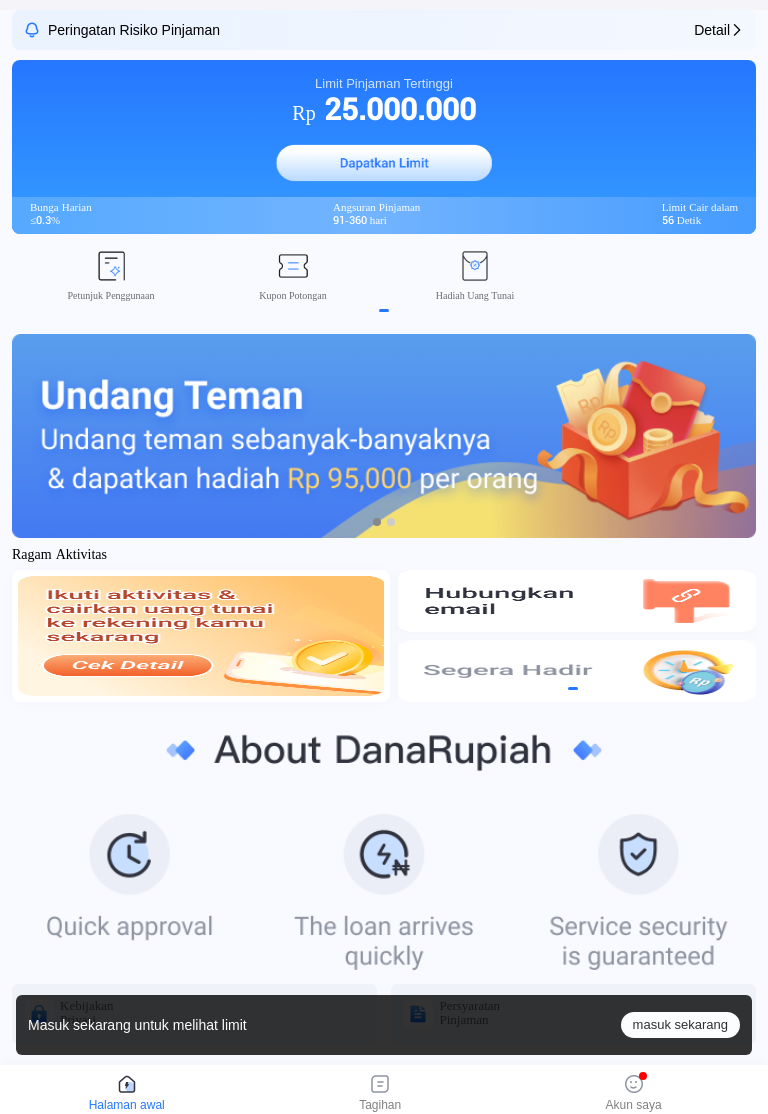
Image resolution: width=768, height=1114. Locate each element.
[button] (384, 163)
